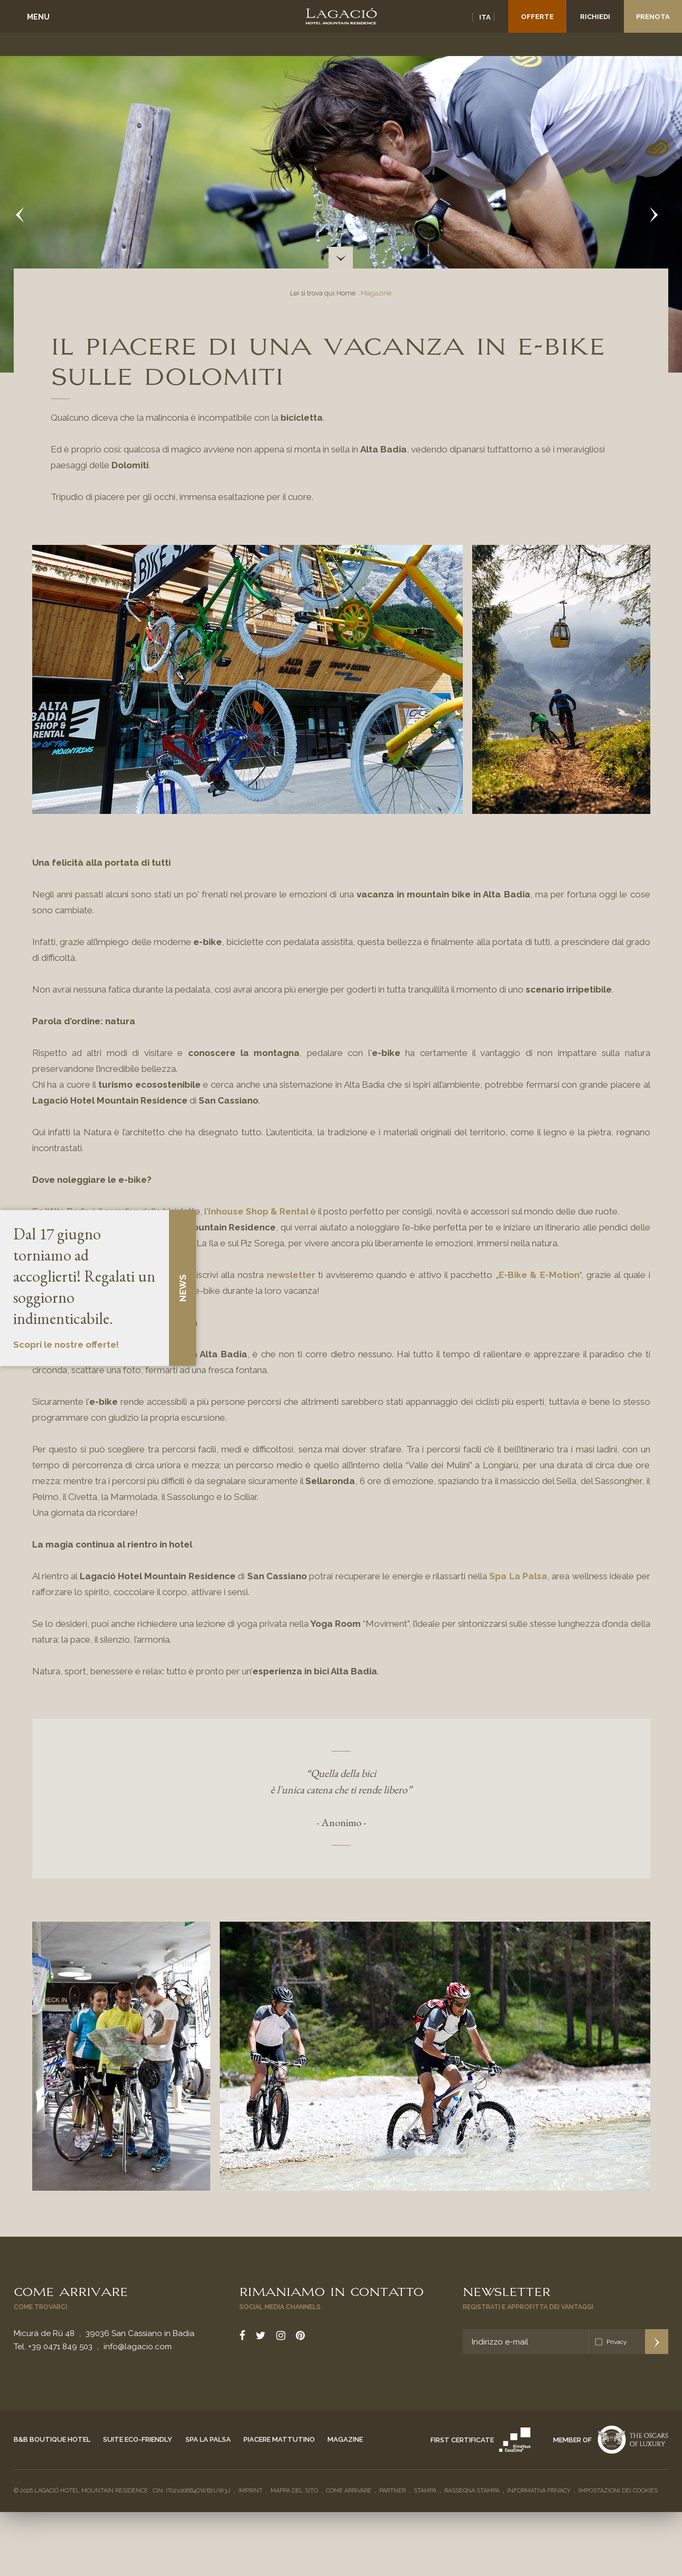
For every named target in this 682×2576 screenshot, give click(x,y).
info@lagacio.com (138, 2346)
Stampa (425, 2490)
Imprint (250, 2490)
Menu (38, 17)
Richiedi (595, 17)
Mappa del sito (294, 2490)
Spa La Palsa (518, 1576)
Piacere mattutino (279, 2439)
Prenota (653, 17)
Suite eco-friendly (137, 2439)
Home (346, 293)
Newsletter (506, 2290)
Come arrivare (71, 2290)
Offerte (537, 17)
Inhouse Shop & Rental (258, 1211)
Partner (392, 2490)
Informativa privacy (539, 2490)
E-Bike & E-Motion (539, 1275)
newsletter (291, 1275)
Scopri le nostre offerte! (66, 1345)
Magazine (345, 2439)
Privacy (616, 2342)
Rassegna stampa (471, 2490)
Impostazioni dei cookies (618, 2490)
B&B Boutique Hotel (52, 2439)
